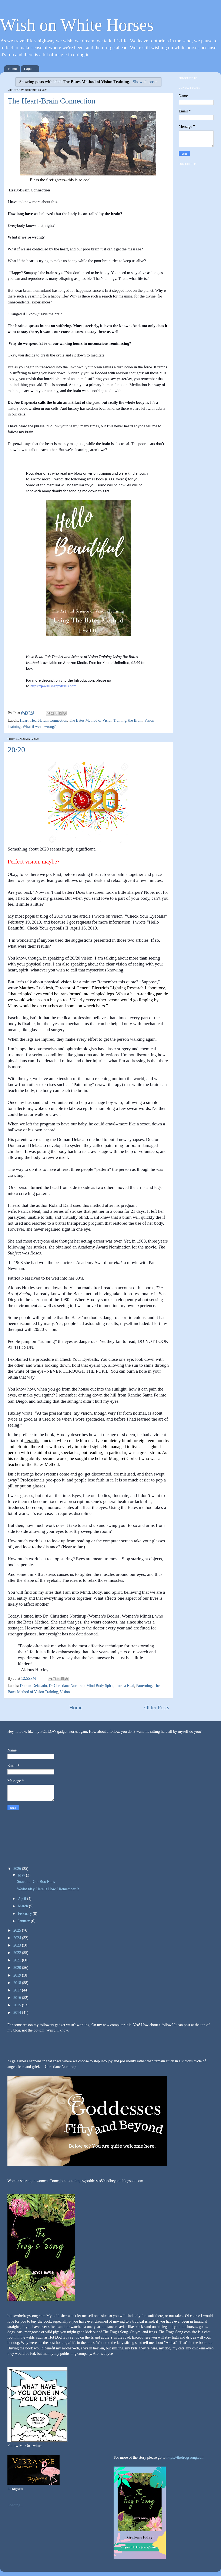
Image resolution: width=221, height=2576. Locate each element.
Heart (24, 720)
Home (12, 68)
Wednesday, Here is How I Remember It (48, 1889)
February (25, 1913)
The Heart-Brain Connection (51, 101)
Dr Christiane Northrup (66, 1686)
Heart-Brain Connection (48, 720)
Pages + (30, 68)
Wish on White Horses (77, 25)
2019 (17, 1975)
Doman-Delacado (33, 1686)
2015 (17, 2005)
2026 (17, 1868)
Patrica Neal (124, 1686)
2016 (17, 1998)
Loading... (15, 2505)
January (24, 1921)
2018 (17, 1983)
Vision (65, 1692)
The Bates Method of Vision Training (97, 720)
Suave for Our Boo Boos (36, 1881)
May (22, 1875)
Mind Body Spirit (99, 1686)
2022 (17, 1953)
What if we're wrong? (39, 726)
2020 (17, 1967)
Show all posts (145, 81)
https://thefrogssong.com (184, 2457)
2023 (17, 1945)
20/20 (16, 750)
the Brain (135, 720)
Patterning (144, 1686)
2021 (17, 1960)
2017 (17, 1990)
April (22, 1898)
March (23, 1906)
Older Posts (156, 1707)
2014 (17, 2012)
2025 (17, 1930)
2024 (17, 1938)
